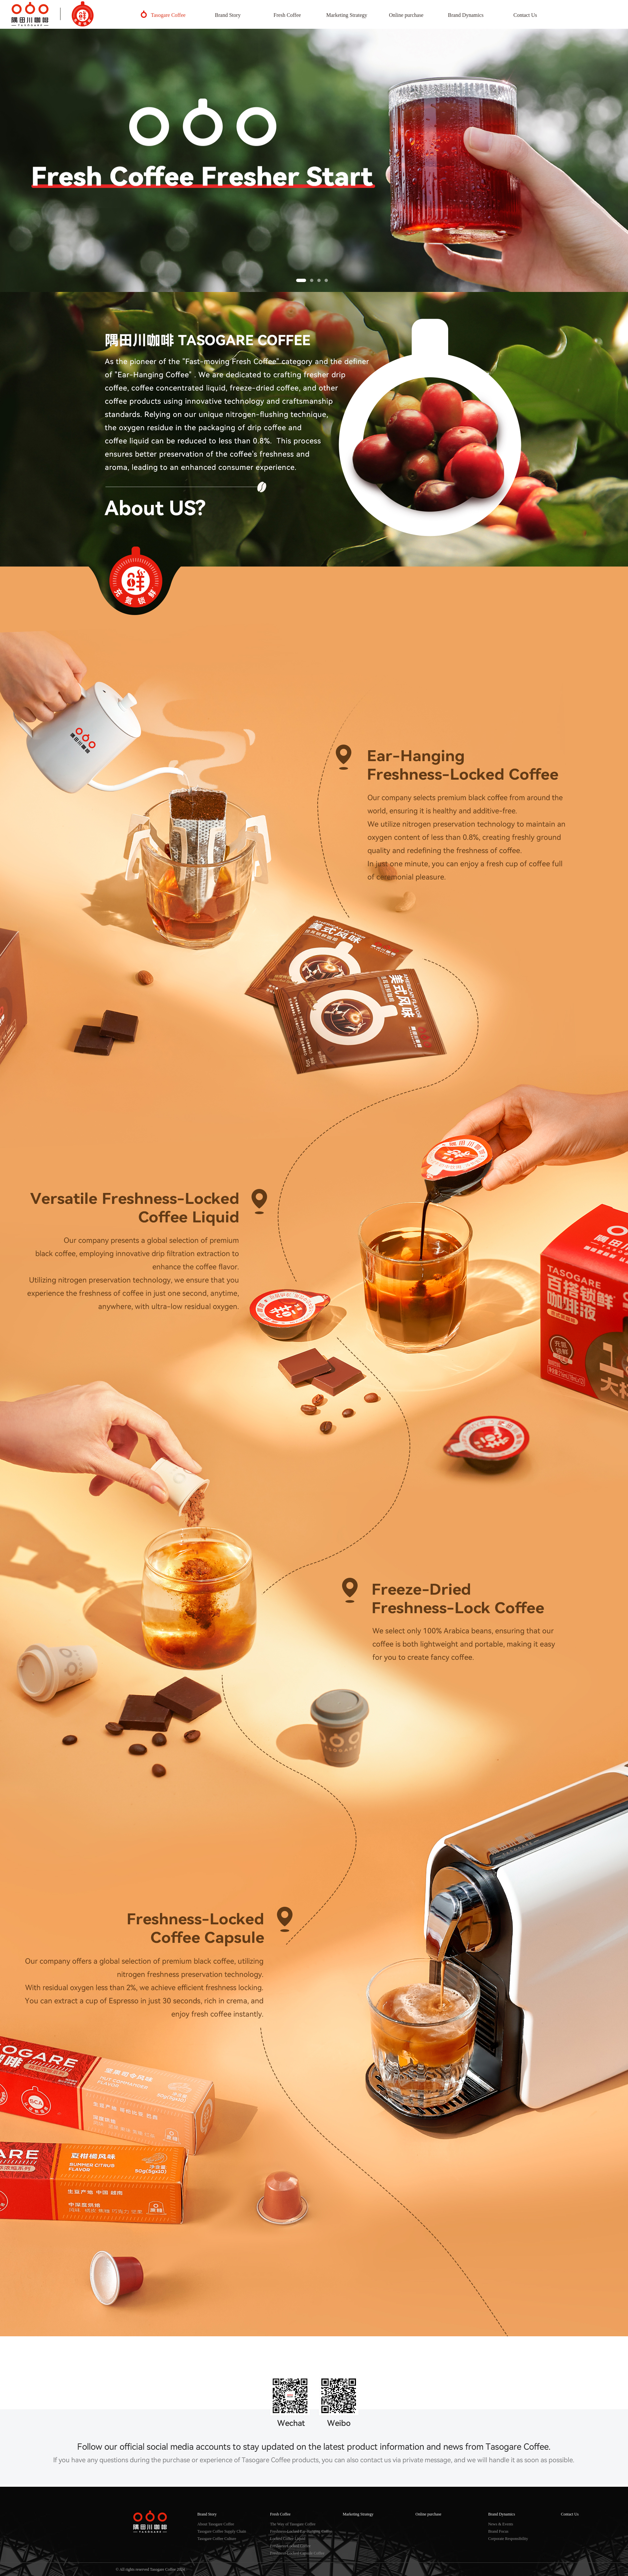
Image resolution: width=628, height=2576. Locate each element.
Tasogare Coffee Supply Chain (221, 2531)
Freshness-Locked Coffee (290, 2546)
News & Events (500, 2524)
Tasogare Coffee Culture (216, 2538)
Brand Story (228, 15)
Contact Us (525, 15)
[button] (301, 280)
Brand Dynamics (466, 15)
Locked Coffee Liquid (287, 2538)
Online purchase (406, 15)
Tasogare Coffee (168, 15)
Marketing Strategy (346, 15)
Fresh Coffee (287, 15)
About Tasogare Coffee (215, 2524)
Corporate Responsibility (508, 2538)
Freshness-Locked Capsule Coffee (297, 2553)
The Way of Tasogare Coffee (292, 2524)
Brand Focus (498, 2531)
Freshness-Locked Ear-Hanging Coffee (301, 2531)
